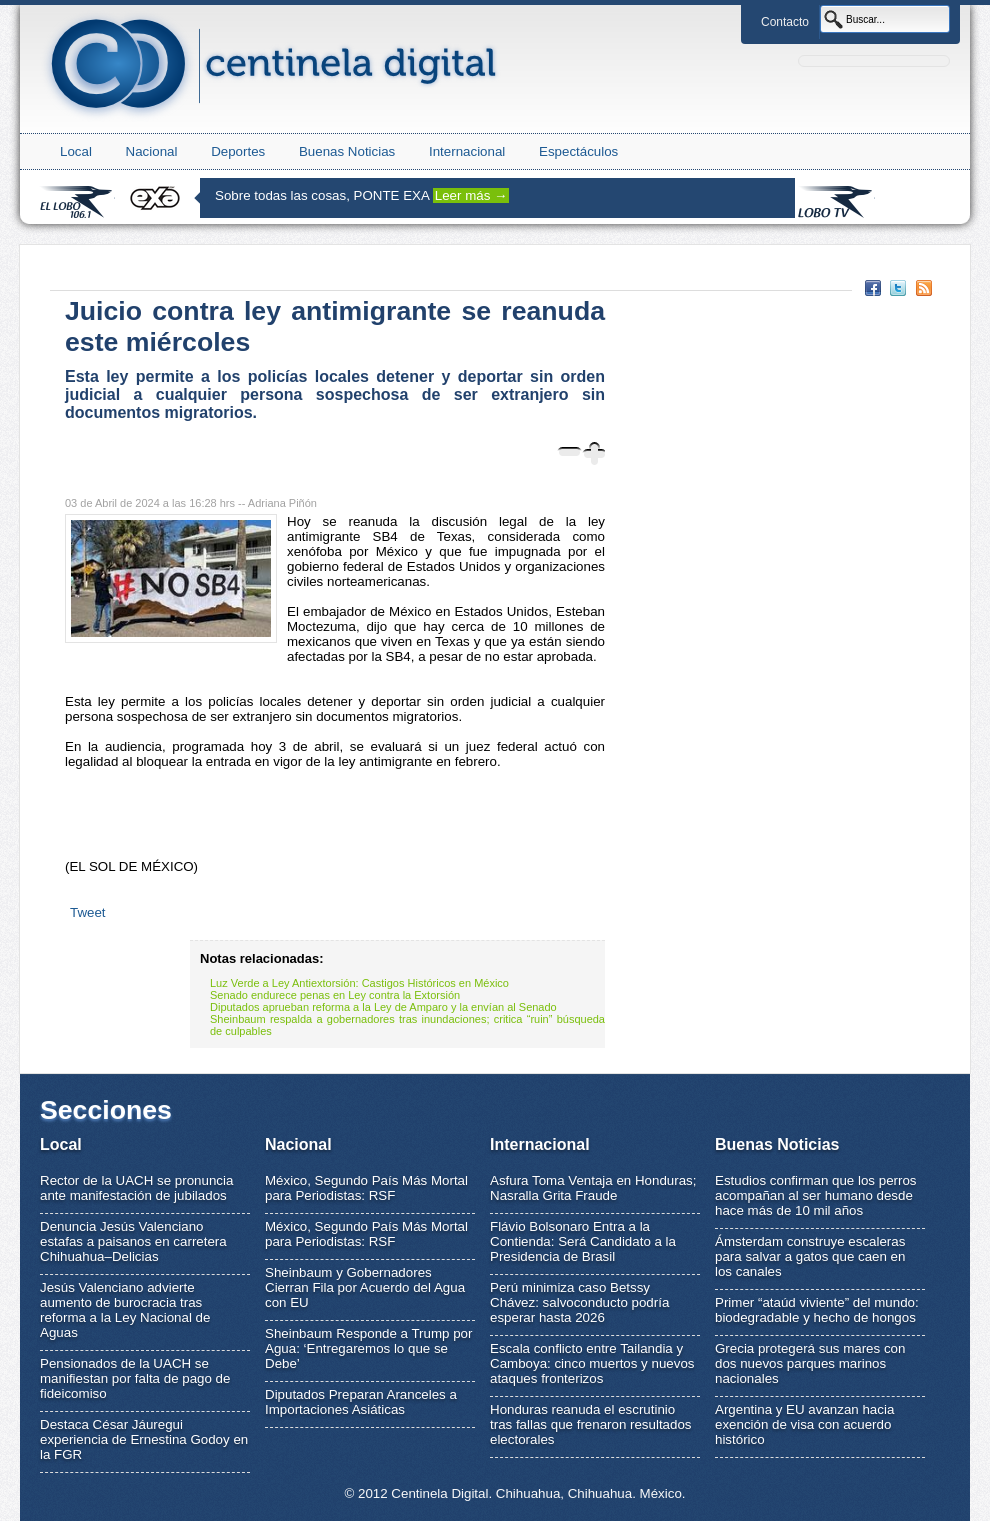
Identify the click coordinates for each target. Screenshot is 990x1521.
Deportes (238, 151)
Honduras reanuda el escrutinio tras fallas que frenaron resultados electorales (591, 1424)
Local (76, 151)
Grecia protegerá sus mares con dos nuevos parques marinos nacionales (810, 1363)
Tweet (88, 912)
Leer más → (471, 195)
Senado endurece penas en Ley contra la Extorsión (335, 995)
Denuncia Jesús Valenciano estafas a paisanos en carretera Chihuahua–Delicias (133, 1241)
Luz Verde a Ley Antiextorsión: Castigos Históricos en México (359, 983)
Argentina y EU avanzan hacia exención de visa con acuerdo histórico (804, 1424)
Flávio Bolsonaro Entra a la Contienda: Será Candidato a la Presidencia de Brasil (583, 1241)
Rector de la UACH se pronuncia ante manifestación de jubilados (136, 1188)
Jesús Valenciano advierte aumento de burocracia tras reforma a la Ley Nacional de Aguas (125, 1310)
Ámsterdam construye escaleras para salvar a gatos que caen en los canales (810, 1256)
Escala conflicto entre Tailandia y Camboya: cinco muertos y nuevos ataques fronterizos (592, 1363)
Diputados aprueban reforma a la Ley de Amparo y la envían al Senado (383, 1007)
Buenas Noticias (347, 151)
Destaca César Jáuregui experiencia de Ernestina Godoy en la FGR (144, 1439)
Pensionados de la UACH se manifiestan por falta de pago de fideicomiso (135, 1378)
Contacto (785, 22)
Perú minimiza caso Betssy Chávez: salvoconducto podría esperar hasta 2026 (579, 1302)
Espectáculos (578, 151)
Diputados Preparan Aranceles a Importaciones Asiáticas (361, 1402)
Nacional (152, 151)
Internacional (467, 151)
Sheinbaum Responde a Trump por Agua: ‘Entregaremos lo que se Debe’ (368, 1348)
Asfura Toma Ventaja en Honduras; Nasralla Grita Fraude (593, 1188)
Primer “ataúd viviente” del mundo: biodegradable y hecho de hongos (817, 1310)
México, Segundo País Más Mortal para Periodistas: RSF (366, 1188)
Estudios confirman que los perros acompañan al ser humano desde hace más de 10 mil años (816, 1195)
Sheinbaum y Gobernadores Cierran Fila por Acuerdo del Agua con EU (365, 1287)
